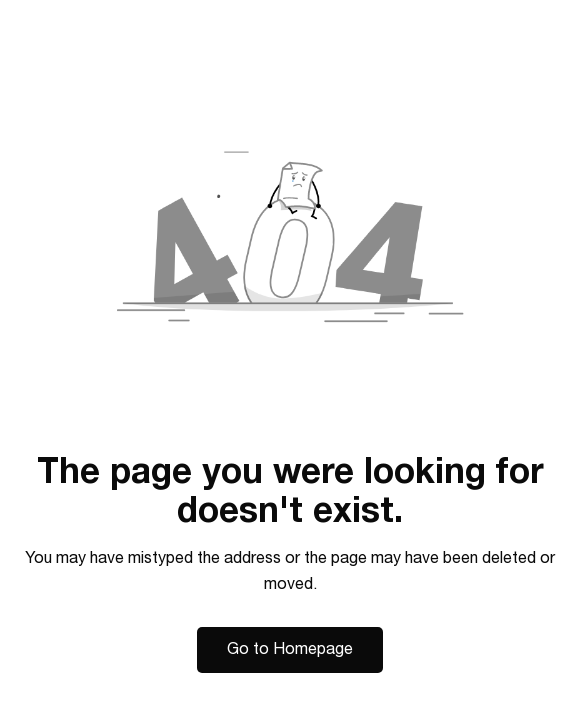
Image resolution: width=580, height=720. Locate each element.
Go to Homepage (290, 649)
